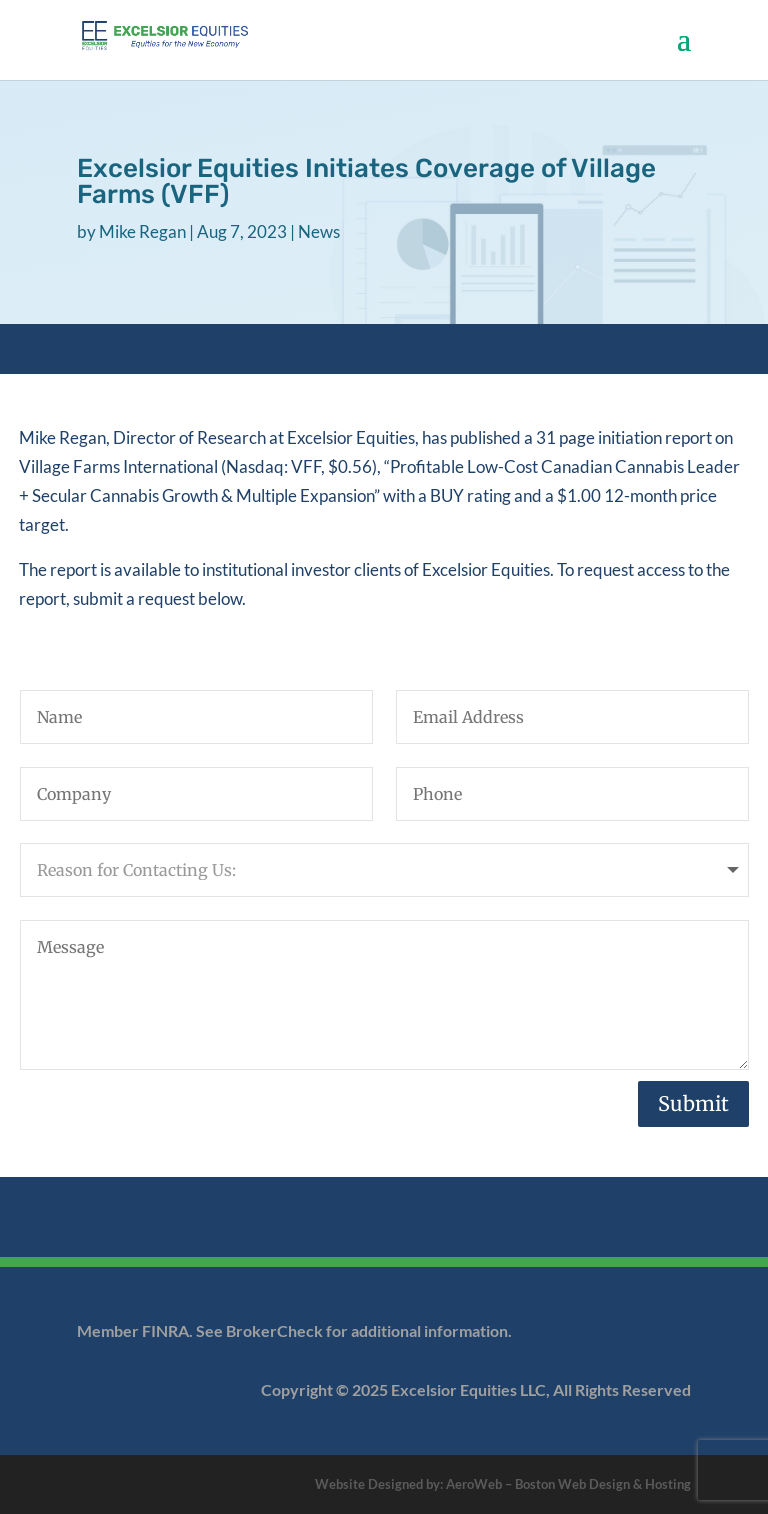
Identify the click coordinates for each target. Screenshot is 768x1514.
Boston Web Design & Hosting (603, 1484)
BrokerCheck (276, 1330)
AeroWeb (474, 1484)
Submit (693, 1103)
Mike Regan (142, 231)
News (319, 231)
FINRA (165, 1330)
